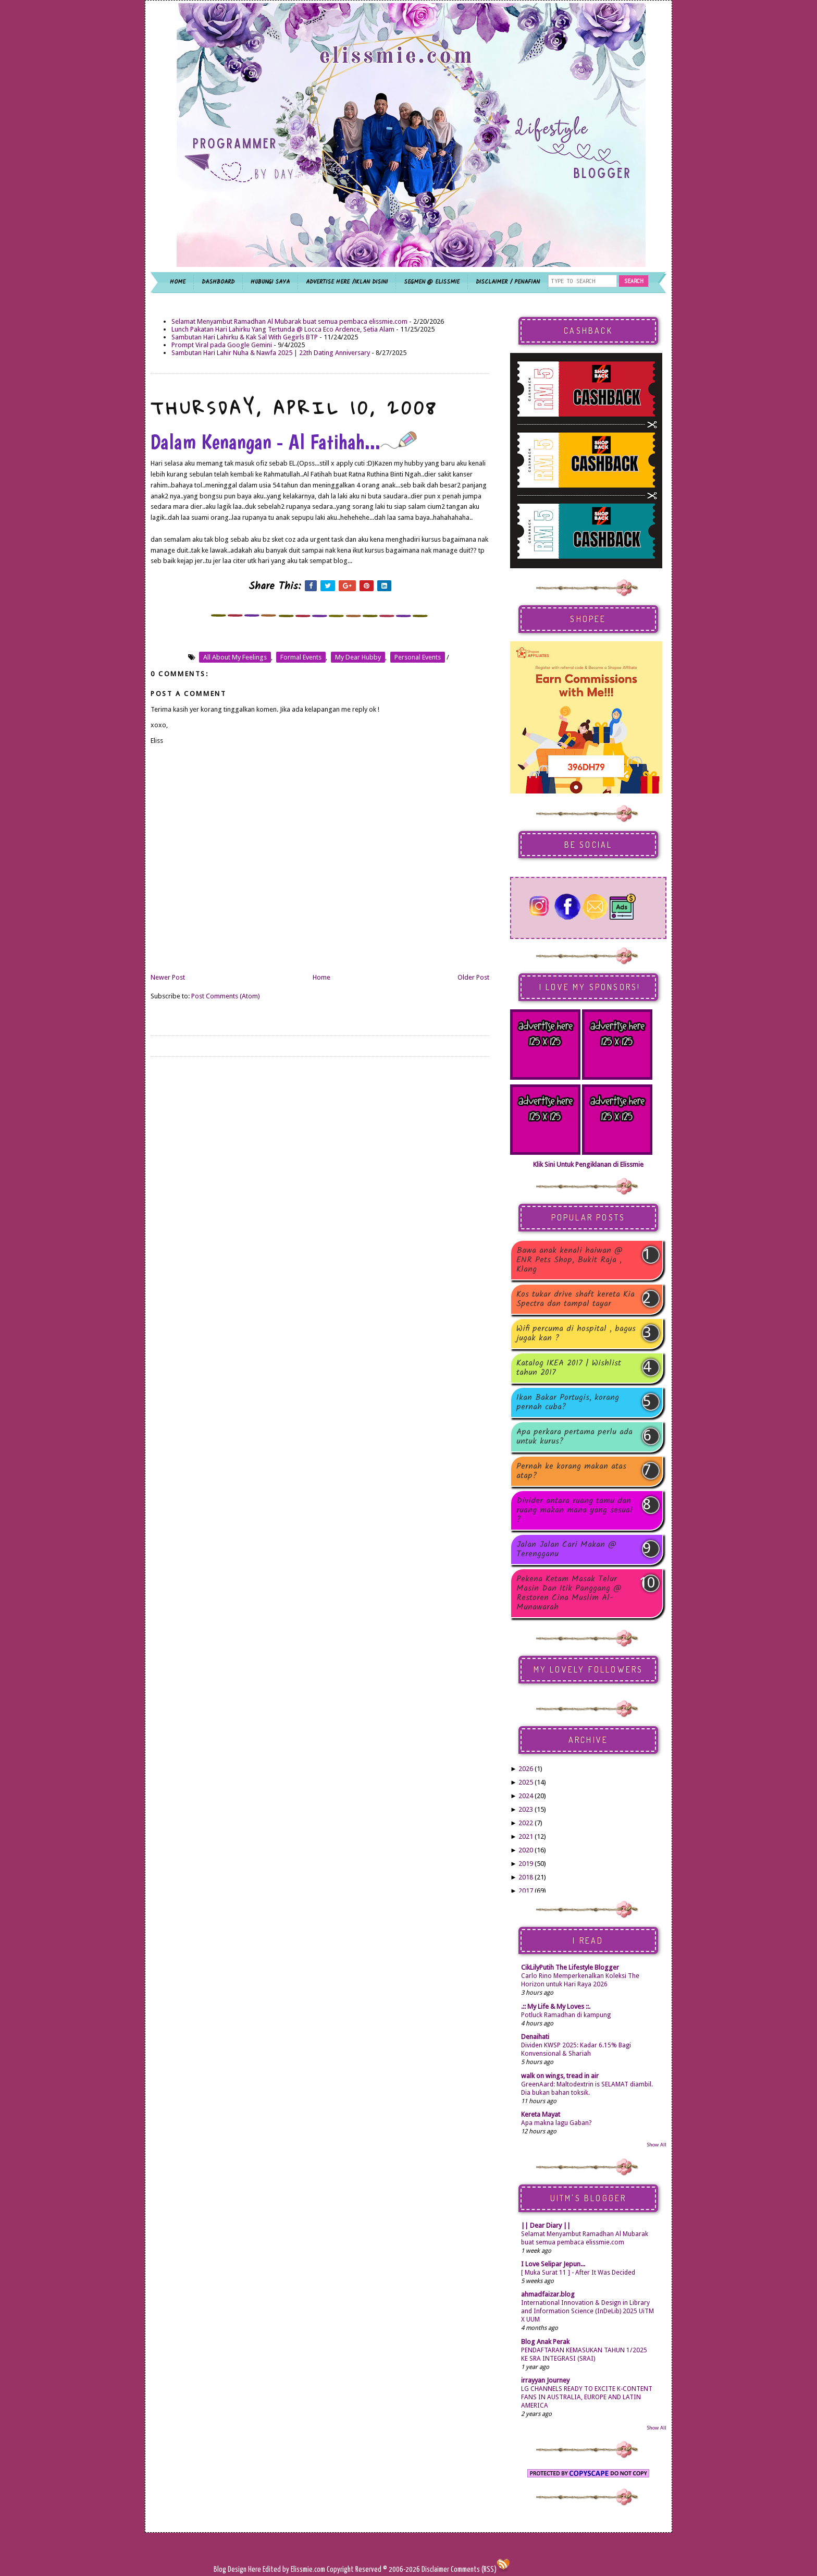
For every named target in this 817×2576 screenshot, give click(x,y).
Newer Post (168, 977)
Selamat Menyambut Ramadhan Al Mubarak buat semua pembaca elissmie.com (289, 321)
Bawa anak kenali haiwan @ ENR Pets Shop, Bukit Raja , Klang (569, 1260)
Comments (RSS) (474, 2569)
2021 (525, 1836)
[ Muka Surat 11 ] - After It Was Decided (578, 2272)
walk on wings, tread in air (560, 2076)
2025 (525, 1782)
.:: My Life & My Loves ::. (555, 2006)
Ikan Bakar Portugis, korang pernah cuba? (567, 1402)
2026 (525, 1769)
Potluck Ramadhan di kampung (566, 2015)
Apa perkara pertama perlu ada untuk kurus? (574, 1436)
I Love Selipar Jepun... (553, 2264)
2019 (525, 1863)
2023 (525, 1809)
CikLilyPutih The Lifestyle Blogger (570, 1967)
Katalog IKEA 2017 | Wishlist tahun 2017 (568, 1368)
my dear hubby (358, 657)
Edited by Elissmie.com (294, 2569)
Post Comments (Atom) (225, 996)
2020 (525, 1850)
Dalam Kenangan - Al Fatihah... (284, 441)
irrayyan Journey (545, 2380)
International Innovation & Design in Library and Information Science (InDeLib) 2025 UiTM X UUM (587, 2311)
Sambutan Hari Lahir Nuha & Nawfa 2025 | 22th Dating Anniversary (270, 353)
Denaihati (535, 2037)
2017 (525, 1891)
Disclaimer (434, 2569)
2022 (525, 1823)
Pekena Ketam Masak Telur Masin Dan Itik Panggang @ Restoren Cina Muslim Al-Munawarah (569, 1593)
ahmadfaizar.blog (548, 2294)
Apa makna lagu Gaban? (556, 2123)
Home (321, 977)
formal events (300, 657)
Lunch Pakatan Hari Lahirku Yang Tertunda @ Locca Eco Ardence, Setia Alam (282, 329)
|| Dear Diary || (546, 2225)
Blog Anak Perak (545, 2342)
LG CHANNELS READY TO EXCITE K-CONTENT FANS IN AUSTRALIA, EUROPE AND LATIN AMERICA (586, 2397)
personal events (417, 657)
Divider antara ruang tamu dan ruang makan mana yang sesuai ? (574, 1510)
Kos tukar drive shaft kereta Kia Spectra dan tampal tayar (575, 1299)
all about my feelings (235, 657)
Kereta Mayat (540, 2114)
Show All (656, 2144)
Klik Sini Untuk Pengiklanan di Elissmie (588, 1164)
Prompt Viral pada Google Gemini (221, 345)
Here (255, 2569)
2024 (525, 1796)
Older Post (473, 977)
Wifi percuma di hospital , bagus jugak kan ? (576, 1333)
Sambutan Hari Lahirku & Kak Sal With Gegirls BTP (244, 337)
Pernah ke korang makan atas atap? (571, 1471)
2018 (525, 1877)
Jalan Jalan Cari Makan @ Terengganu (566, 1549)
